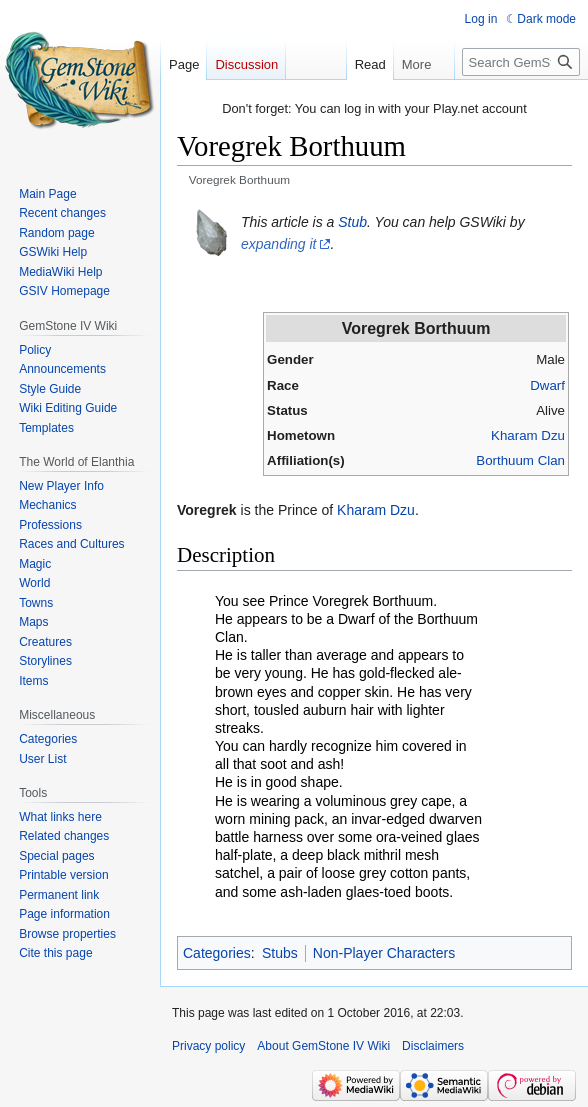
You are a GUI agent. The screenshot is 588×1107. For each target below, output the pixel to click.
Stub (352, 222)
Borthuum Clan (520, 460)
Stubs (280, 953)
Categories (217, 953)
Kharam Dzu (528, 435)
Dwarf (547, 385)
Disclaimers (433, 1046)
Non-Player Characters (384, 953)
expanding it (279, 244)
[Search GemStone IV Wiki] (521, 62)
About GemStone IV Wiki (323, 1046)
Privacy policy (208, 1046)
